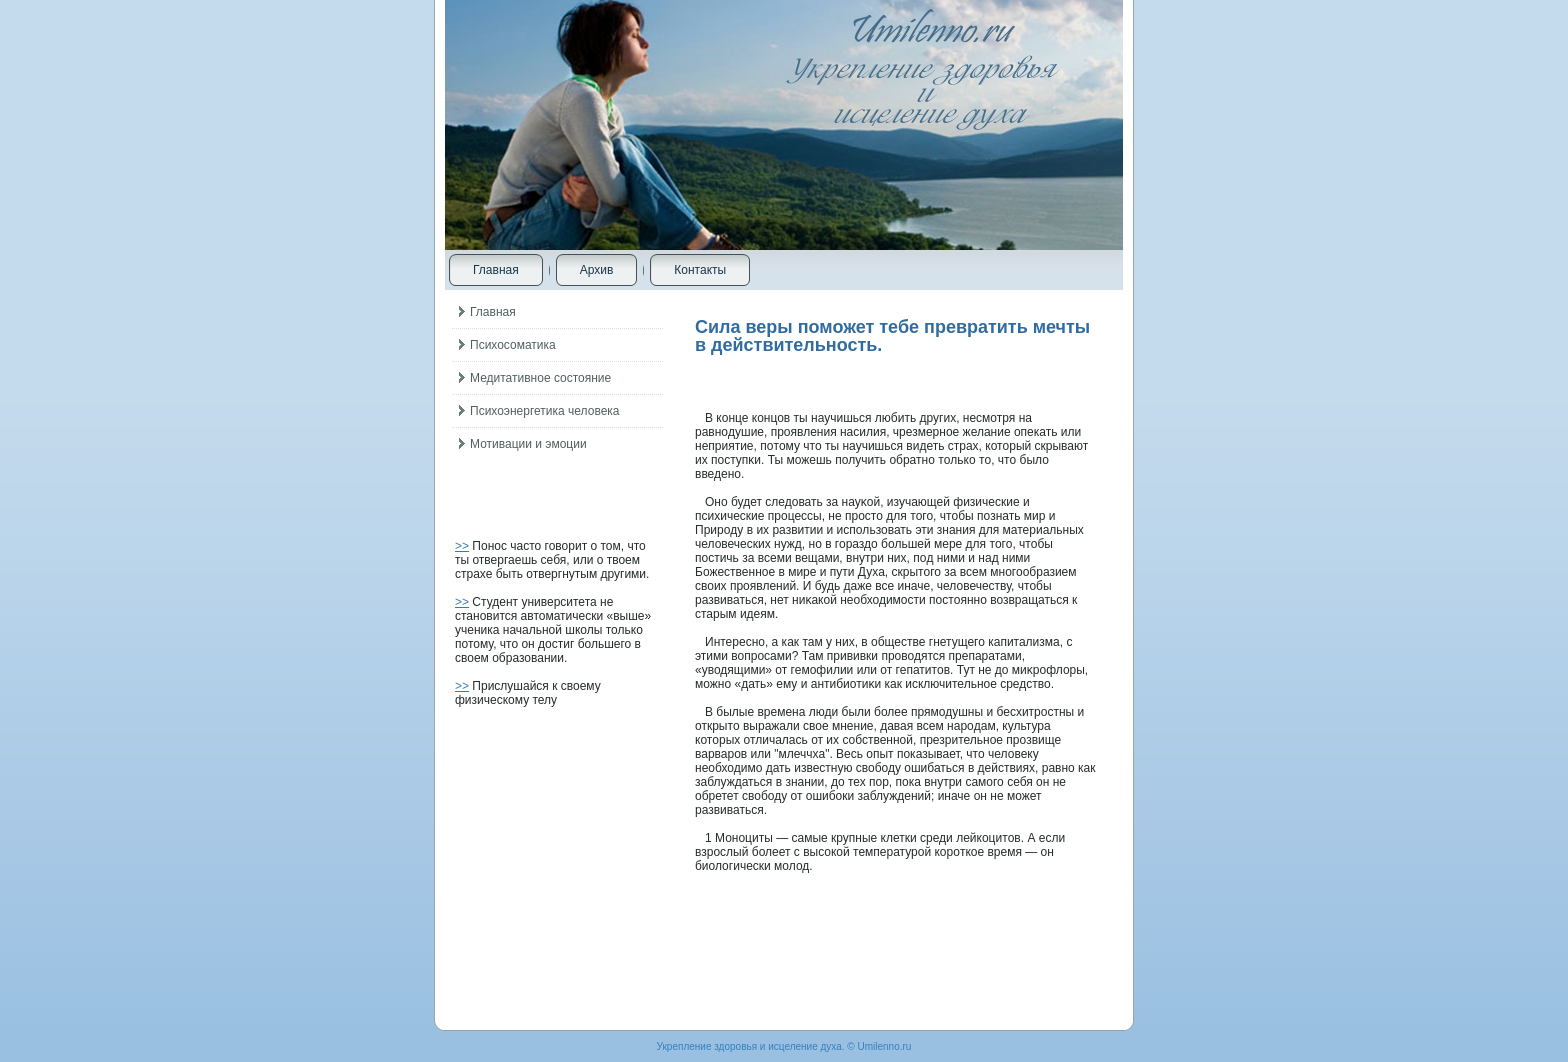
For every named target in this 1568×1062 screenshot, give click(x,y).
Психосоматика (513, 345)
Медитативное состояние (540, 378)
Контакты (700, 270)
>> (462, 546)
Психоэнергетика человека (545, 411)
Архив (597, 270)
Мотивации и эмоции (528, 444)
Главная (496, 270)
